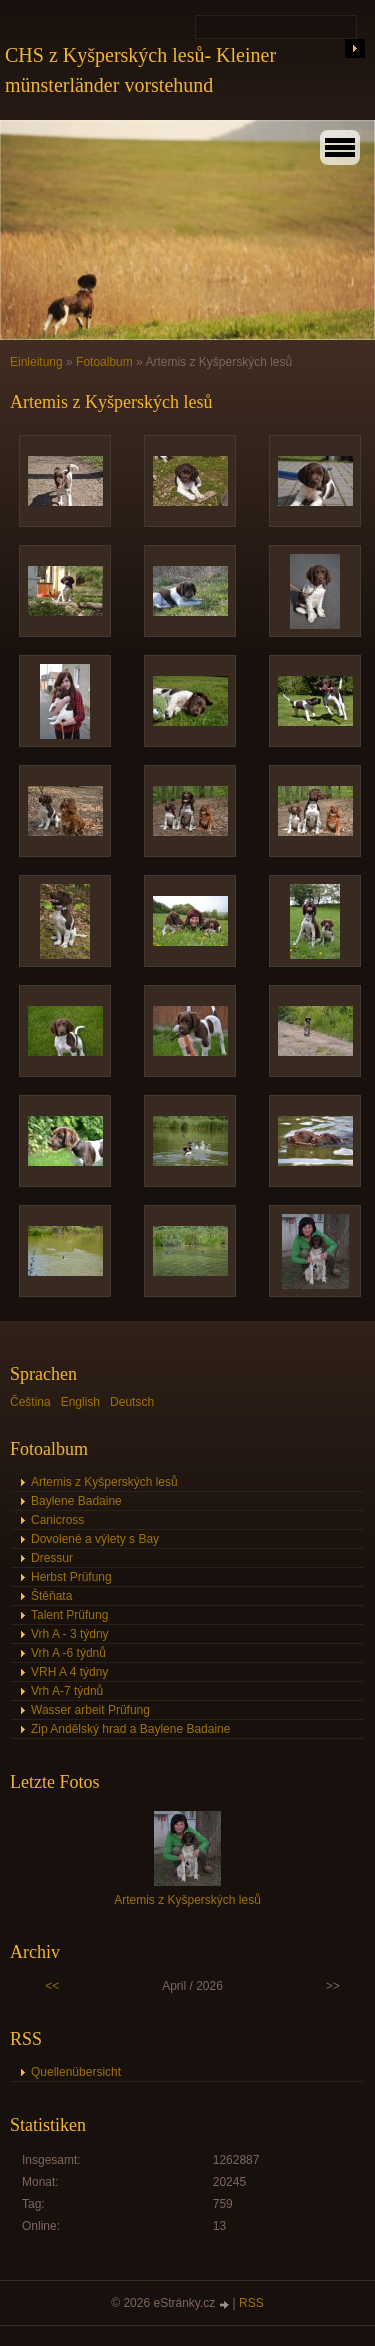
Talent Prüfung (69, 1615)
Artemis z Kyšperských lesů (104, 1482)
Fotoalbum (104, 362)
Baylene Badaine (76, 1501)
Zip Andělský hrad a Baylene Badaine (130, 1729)
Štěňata (51, 1596)
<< (52, 1986)
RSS (251, 2303)
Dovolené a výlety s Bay (95, 1539)
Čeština (30, 1402)
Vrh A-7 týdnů (67, 1691)
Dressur (52, 1558)
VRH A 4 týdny (69, 1672)
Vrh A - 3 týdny (70, 1634)
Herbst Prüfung (71, 1577)
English (80, 1402)
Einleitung (36, 362)
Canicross (57, 1520)
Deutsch (132, 1402)
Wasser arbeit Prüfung (90, 1710)
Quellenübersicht (76, 2072)
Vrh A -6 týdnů (68, 1653)
